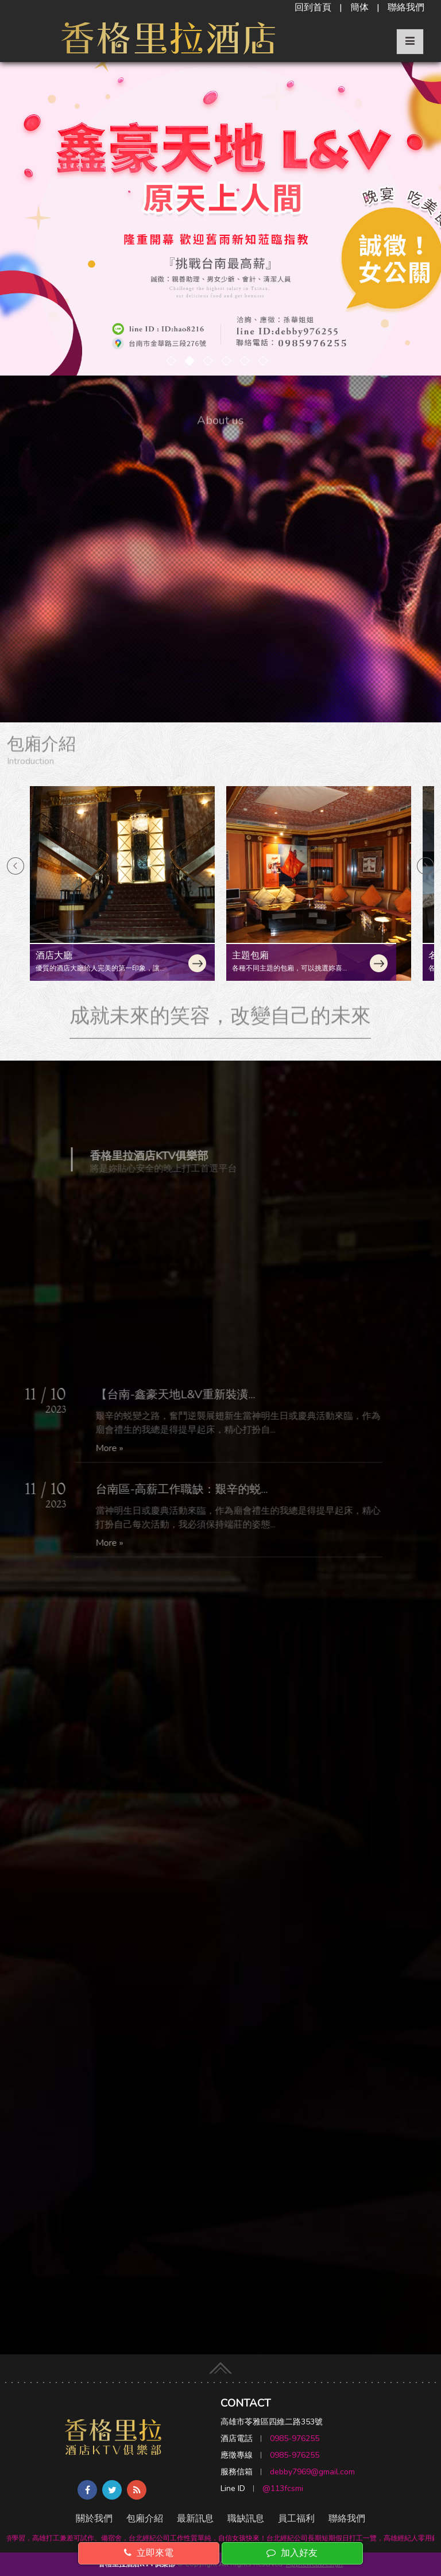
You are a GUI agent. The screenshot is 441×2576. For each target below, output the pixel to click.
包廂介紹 (144, 2518)
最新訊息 (195, 2518)
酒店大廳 (54, 955)
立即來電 (148, 2553)
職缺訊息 (245, 2518)
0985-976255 (294, 2438)
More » (104, 1448)
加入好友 (292, 2553)
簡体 (359, 7)
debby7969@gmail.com (312, 2471)
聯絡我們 (406, 7)
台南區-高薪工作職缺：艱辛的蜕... (177, 1489)
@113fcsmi (282, 2488)
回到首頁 (313, 7)
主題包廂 (250, 955)
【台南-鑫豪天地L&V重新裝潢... (170, 1394)
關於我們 (94, 2518)
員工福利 (296, 2518)
